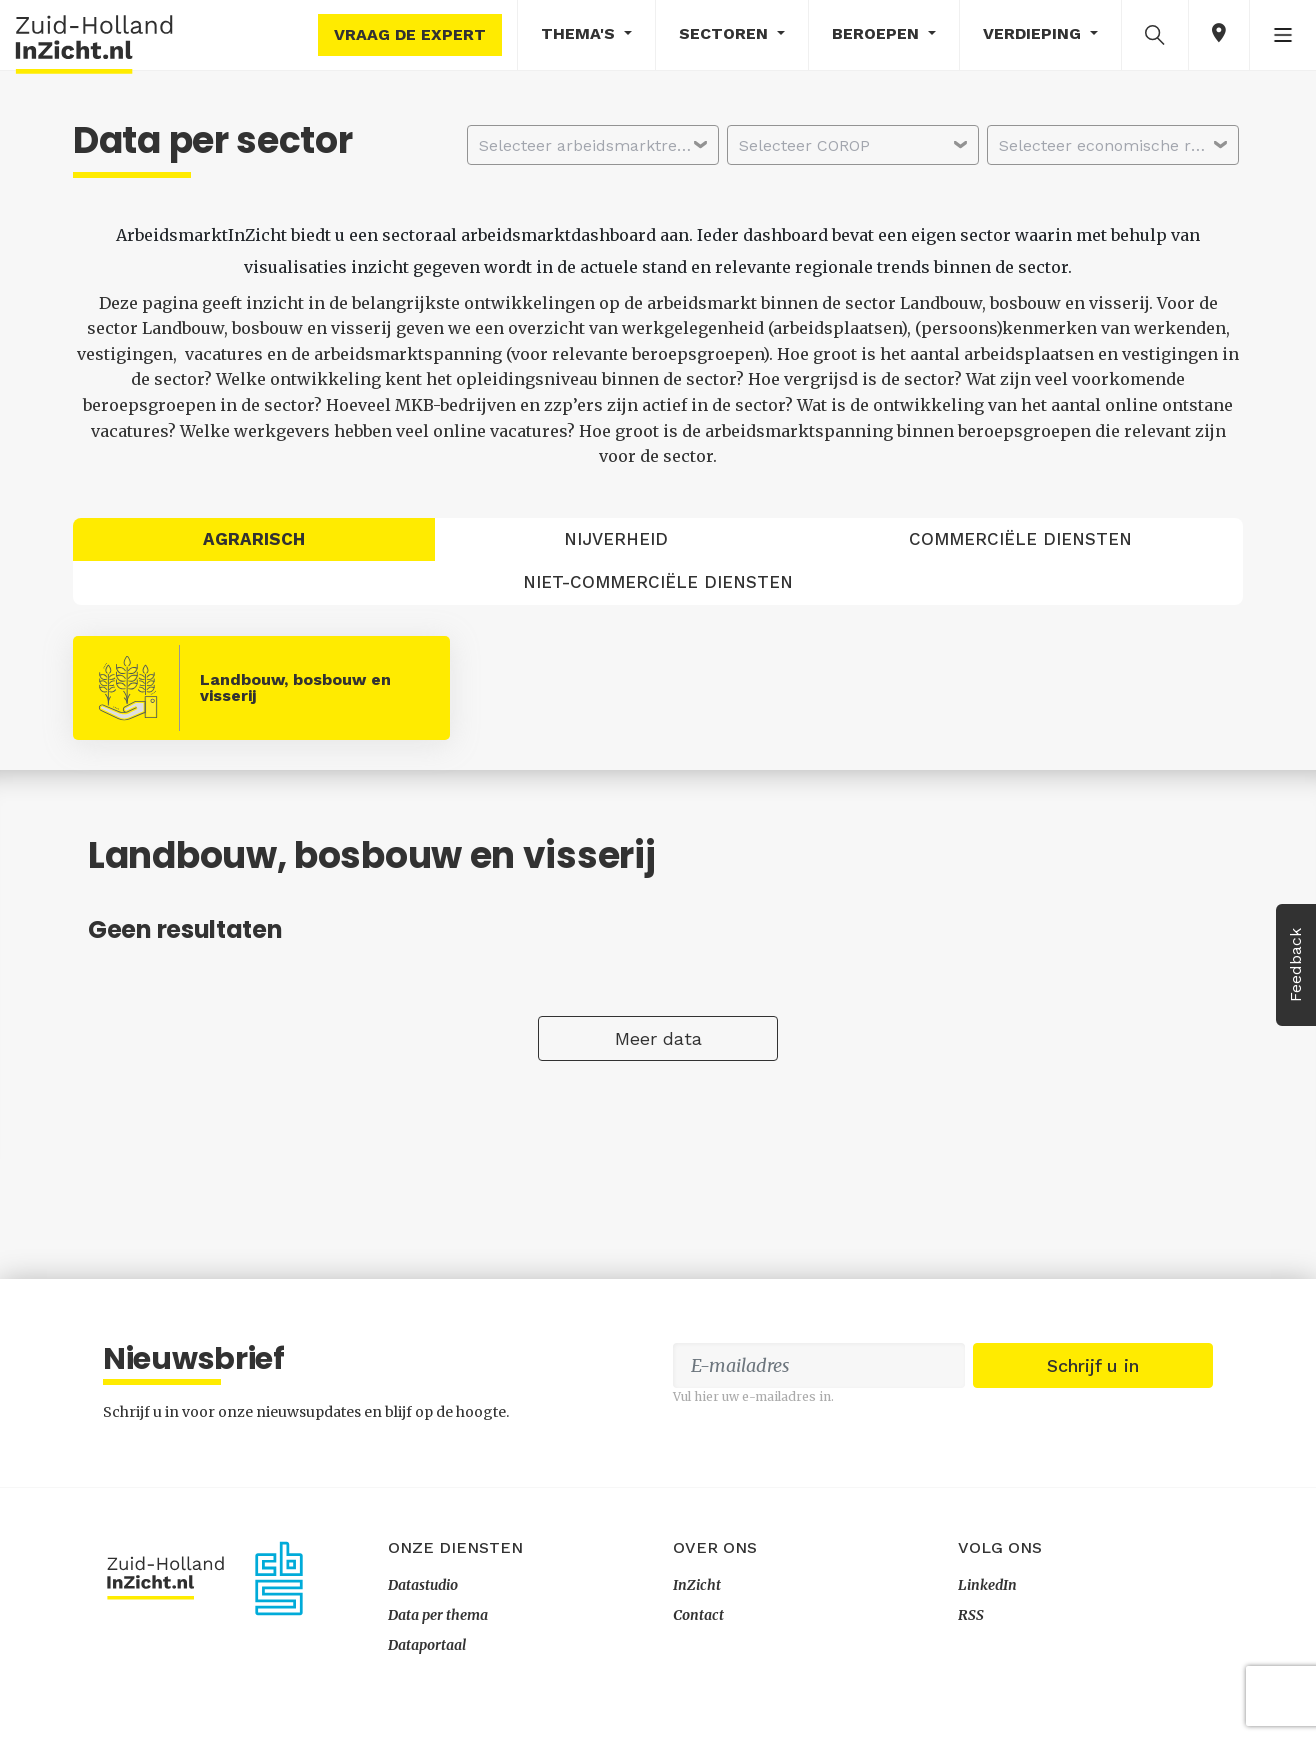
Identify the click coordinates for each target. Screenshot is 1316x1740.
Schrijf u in (1093, 1365)
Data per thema (438, 1615)
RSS (971, 1615)
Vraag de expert (410, 34)
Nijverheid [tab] (616, 539)
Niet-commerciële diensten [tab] (658, 582)
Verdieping (1034, 33)
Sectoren (726, 33)
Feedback (1295, 965)
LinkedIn (987, 1585)
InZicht (697, 1585)
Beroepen (878, 33)
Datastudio (423, 1585)
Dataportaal (427, 1645)
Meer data (658, 1038)
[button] (1155, 34)
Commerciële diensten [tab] (1020, 539)
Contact (698, 1615)
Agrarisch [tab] (254, 539)
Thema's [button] (580, 33)
